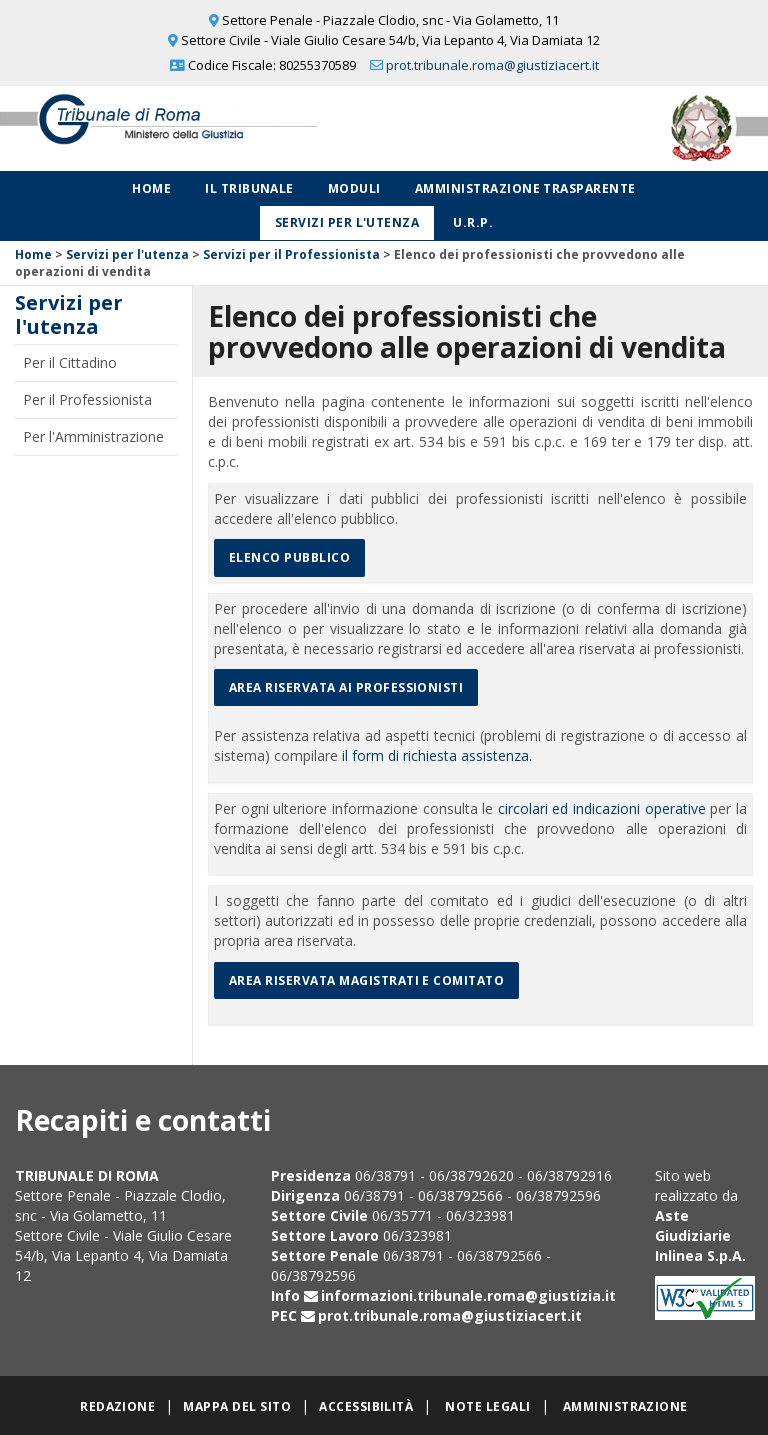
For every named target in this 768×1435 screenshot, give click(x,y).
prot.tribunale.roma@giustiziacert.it (492, 65)
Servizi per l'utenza (347, 222)
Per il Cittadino (70, 362)
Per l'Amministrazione (93, 436)
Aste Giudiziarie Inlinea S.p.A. (700, 1235)
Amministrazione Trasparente (525, 188)
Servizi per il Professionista (291, 254)
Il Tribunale (249, 188)
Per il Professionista (87, 399)
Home (151, 188)
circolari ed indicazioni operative (602, 808)
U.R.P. (473, 222)
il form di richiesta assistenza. (437, 755)
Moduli (354, 188)
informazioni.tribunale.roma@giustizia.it (468, 1295)
